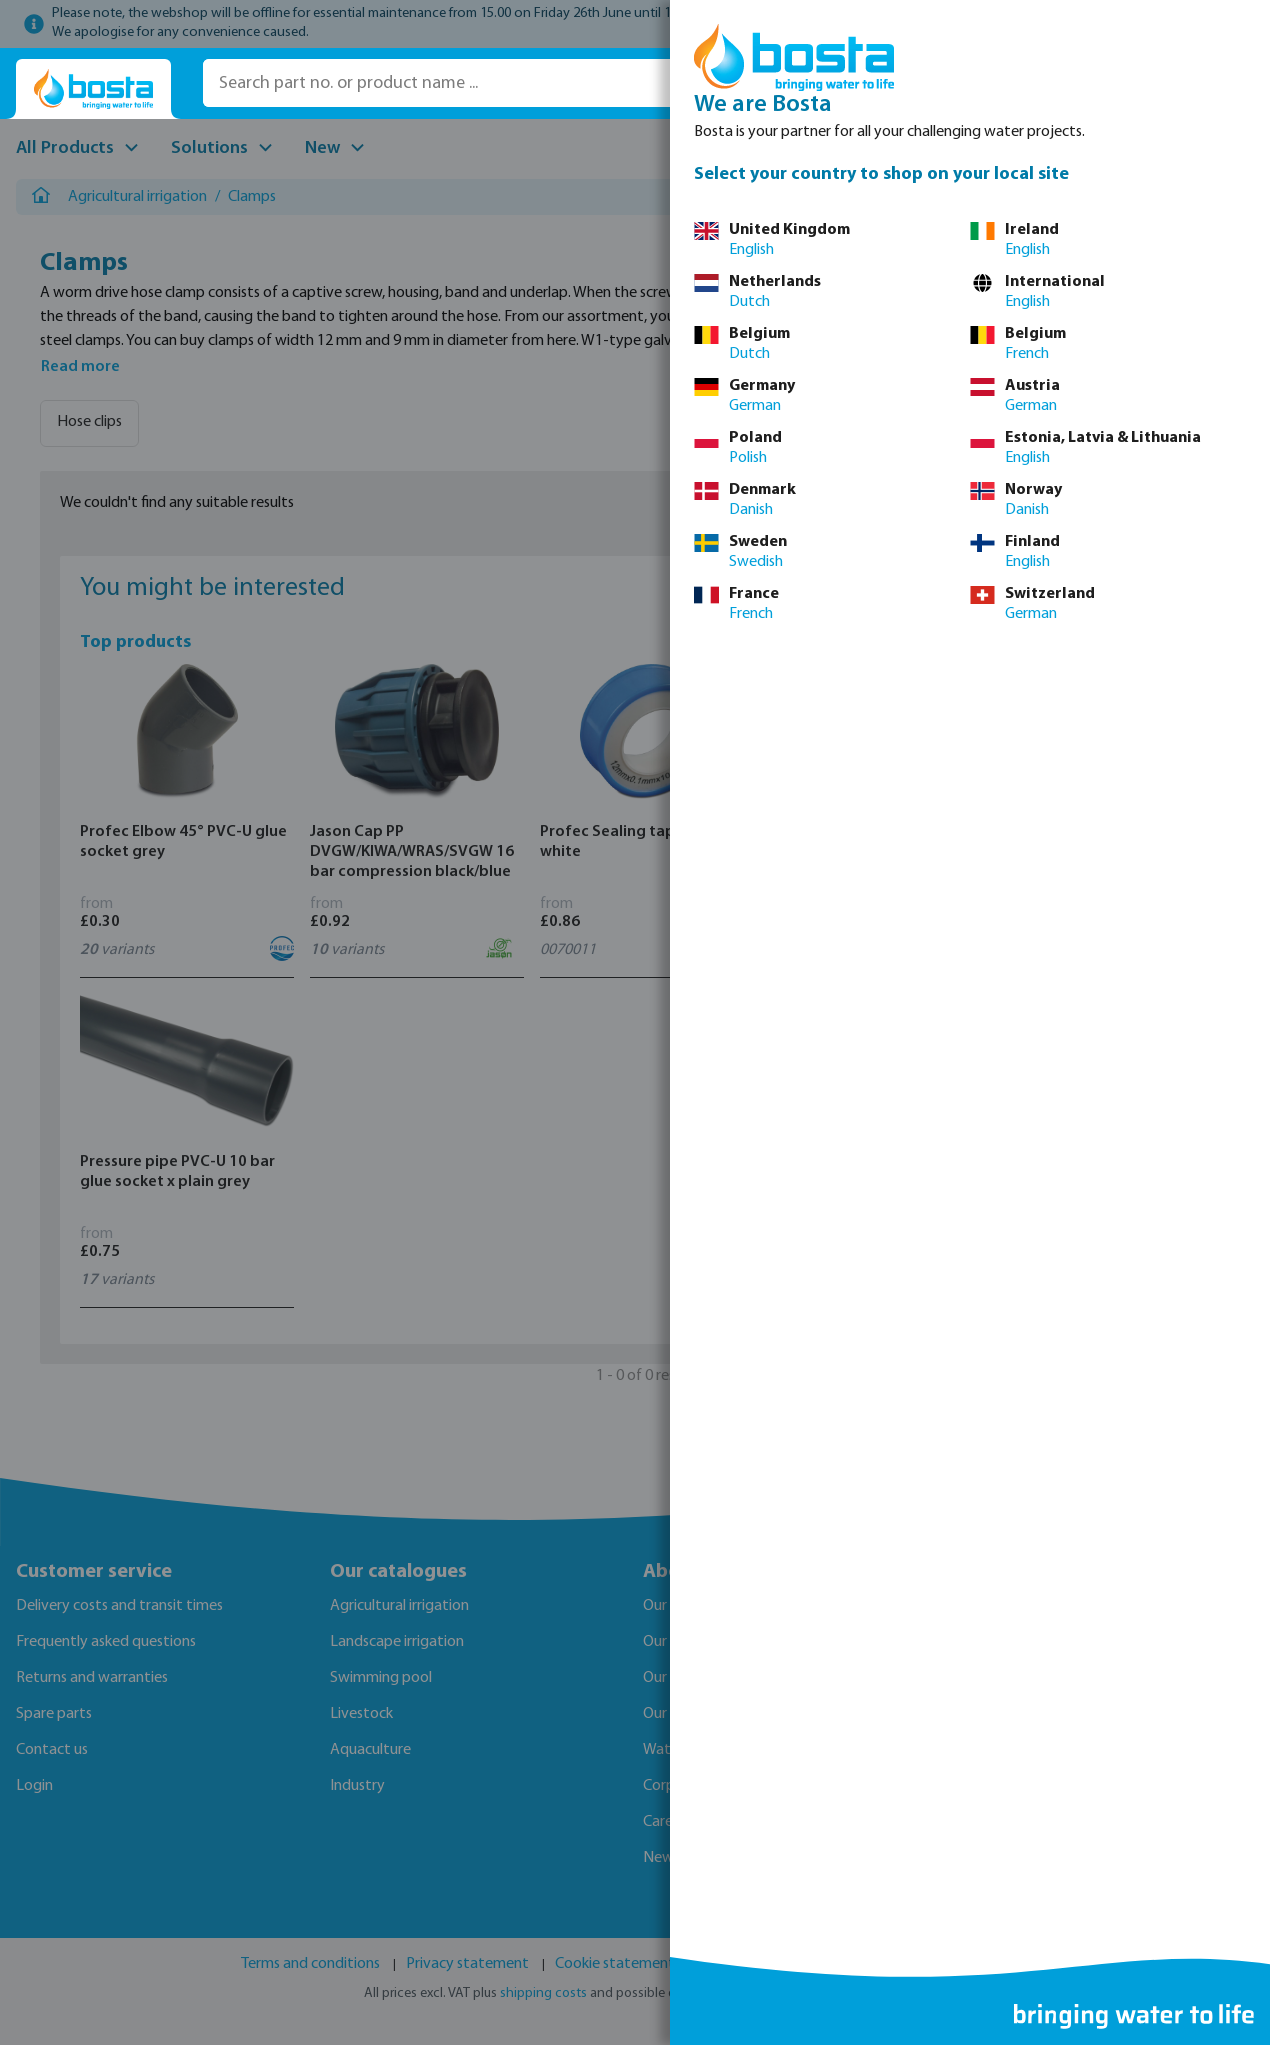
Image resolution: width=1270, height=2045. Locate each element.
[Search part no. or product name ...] (487, 83)
